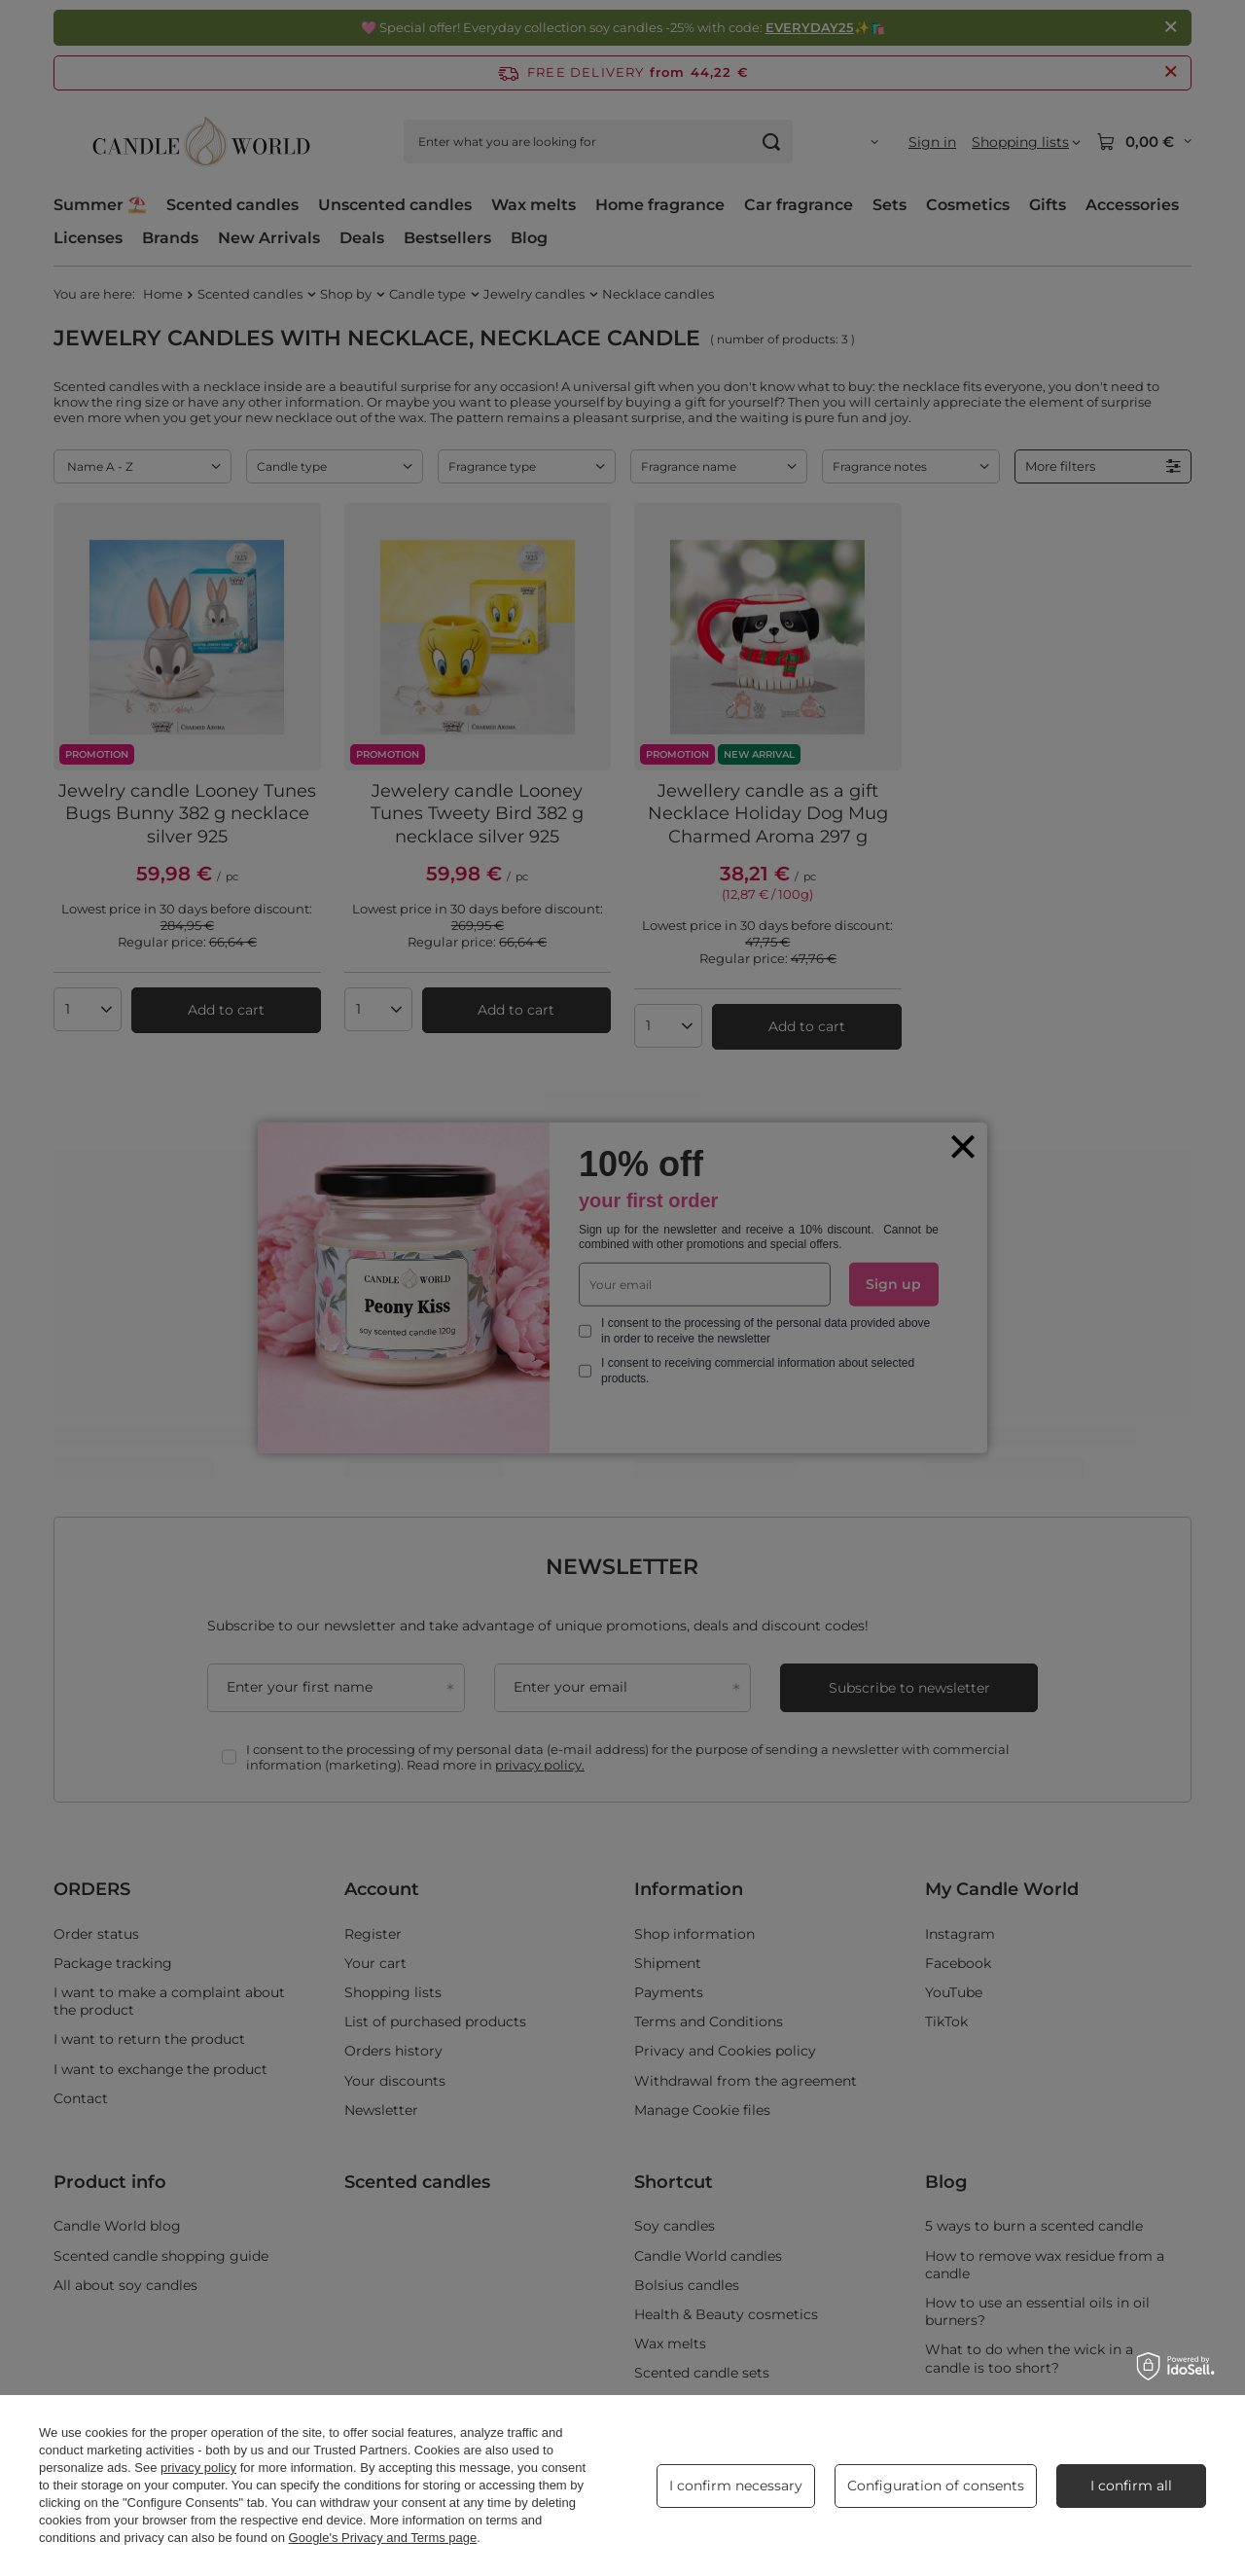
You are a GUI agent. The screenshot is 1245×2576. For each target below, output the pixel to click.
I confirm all (1131, 2485)
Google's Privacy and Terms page (383, 2537)
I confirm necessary (735, 2485)
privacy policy (198, 2467)
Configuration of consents (935, 2485)
